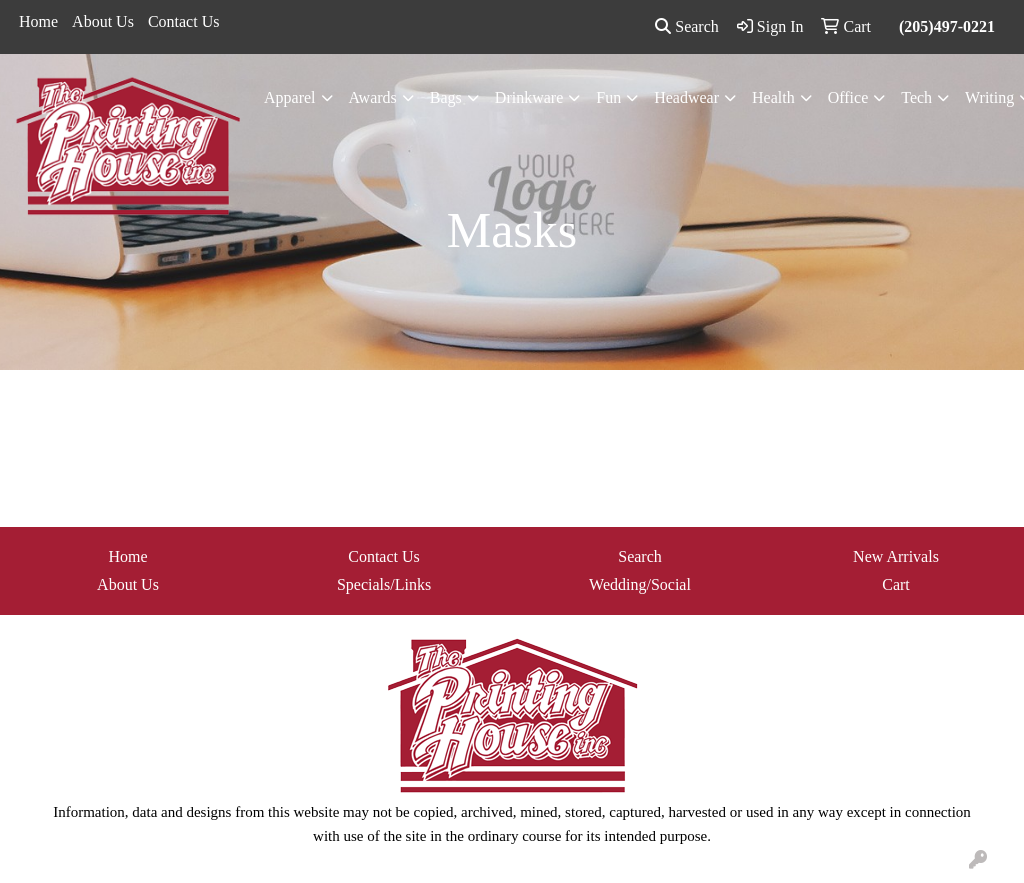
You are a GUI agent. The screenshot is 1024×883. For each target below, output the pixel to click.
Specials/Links (384, 584)
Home (38, 21)
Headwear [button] (686, 97)
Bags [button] (446, 97)
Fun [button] (608, 97)
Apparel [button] (290, 97)
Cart (896, 584)
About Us (103, 21)
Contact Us (184, 21)
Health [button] (773, 97)
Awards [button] (373, 97)
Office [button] (848, 97)
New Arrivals (896, 556)
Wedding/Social (640, 584)
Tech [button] (916, 97)
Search (687, 26)
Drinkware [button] (529, 97)
